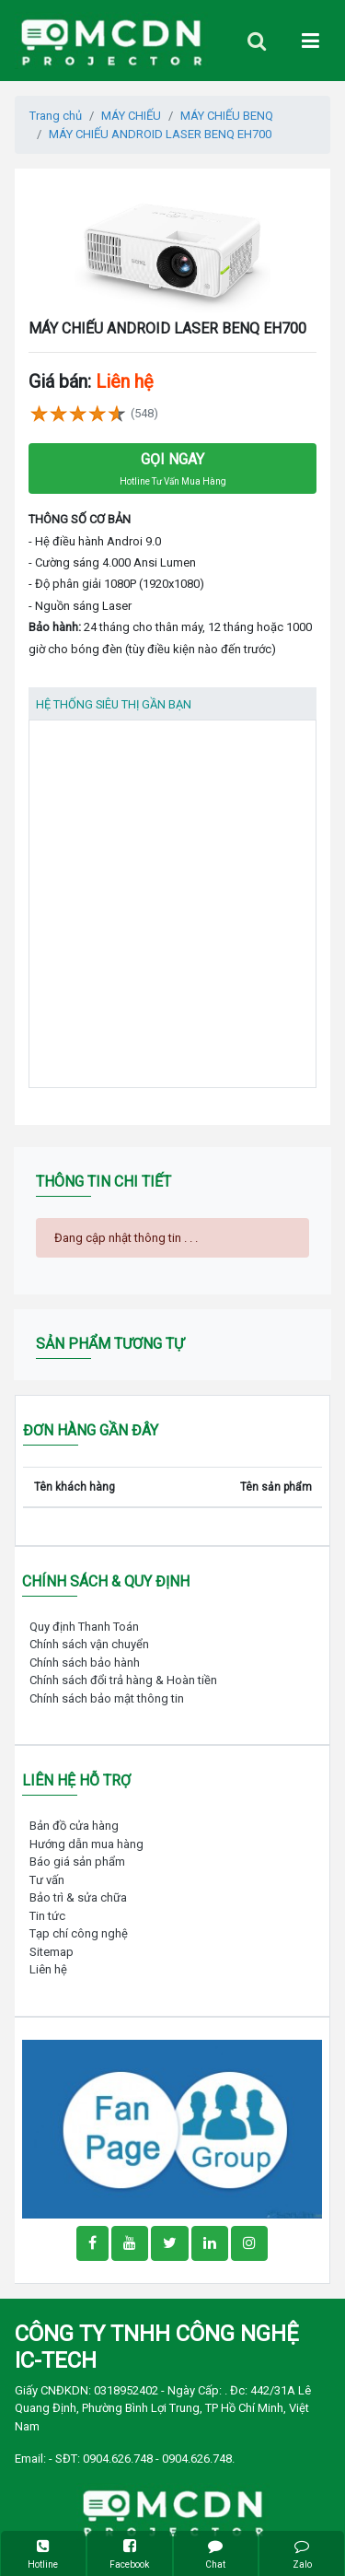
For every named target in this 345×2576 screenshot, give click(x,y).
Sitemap (51, 1952)
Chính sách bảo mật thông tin (106, 1698)
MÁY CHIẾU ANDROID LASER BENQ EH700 (160, 134)
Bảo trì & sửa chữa (78, 1897)
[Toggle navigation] (256, 41)
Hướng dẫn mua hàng (86, 1844)
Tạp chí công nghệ (78, 1933)
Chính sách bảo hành (84, 1662)
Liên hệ (48, 1969)
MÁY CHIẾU (131, 116)
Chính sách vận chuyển (89, 1644)
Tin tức (47, 1916)
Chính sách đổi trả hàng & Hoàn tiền (123, 1680)
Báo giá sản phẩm (77, 1861)
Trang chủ (55, 116)
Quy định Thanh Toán (84, 1626)
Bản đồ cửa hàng (74, 1825)
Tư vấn (46, 1880)
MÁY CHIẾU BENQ (226, 116)
